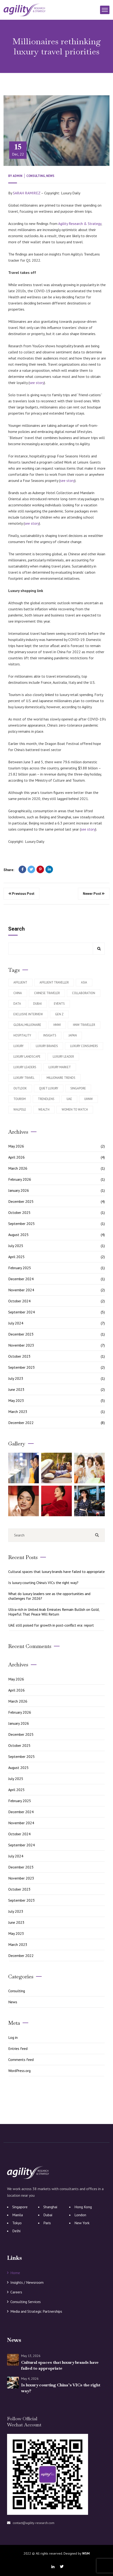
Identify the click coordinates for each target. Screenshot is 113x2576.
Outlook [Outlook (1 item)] (20, 1088)
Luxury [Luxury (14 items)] (18, 1046)
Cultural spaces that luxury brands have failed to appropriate (56, 1571)
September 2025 (56, 1223)
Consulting (35, 176)
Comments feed (21, 2059)
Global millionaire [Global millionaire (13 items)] (27, 1025)
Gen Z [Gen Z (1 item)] (59, 1014)
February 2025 (56, 1267)
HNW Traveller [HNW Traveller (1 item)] (84, 1025)
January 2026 (56, 1190)
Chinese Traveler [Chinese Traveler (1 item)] (47, 993)
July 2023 (56, 1378)
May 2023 (56, 1400)
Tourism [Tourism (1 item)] (19, 1099)
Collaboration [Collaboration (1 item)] (83, 993)
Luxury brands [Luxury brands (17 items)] (47, 1046)
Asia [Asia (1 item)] (84, 982)
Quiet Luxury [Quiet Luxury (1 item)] (48, 1088)
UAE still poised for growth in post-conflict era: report (51, 1625)
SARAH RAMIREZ (26, 193)
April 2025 (56, 1256)
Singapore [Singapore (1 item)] (78, 1088)
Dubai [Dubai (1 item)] (37, 1004)
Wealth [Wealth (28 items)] (43, 1110)
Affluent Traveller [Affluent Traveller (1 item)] (54, 982)
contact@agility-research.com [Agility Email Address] (33, 2523)
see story (36, 382)
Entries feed (18, 2048)
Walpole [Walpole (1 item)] (19, 1110)
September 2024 (56, 1312)
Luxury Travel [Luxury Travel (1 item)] (23, 1078)
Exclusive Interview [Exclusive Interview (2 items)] (28, 1014)
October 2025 (56, 1212)
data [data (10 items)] (17, 1004)
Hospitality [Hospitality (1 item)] (22, 1035)
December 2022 (56, 1422)
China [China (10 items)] (17, 993)
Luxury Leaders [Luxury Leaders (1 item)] (24, 1067)
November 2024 (56, 1290)
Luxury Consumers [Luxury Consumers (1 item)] (84, 1046)
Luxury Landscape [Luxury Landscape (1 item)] (26, 1057)
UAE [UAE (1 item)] (69, 1099)
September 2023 (56, 1367)
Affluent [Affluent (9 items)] (20, 982)
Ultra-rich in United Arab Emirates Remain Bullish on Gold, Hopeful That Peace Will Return (54, 1611)
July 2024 (56, 1323)
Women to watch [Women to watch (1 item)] (75, 1110)
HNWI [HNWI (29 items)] (57, 1025)
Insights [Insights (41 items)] (49, 1035)
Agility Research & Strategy (79, 223)
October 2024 (56, 1301)
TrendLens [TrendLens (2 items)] (46, 1099)
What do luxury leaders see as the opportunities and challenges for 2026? (49, 1596)
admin (17, 176)
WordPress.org (19, 2070)
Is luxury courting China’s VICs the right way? (43, 1582)
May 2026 (56, 1146)
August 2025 (56, 1234)
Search (16, 929)
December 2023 (56, 1334)
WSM (86, 2553)
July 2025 (56, 1245)
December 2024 (56, 1278)
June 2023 (56, 1389)
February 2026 (56, 1179)
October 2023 (56, 1356)
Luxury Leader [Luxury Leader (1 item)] (63, 1057)
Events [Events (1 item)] (59, 1004)
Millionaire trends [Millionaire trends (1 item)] (61, 1078)
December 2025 (56, 1201)
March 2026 (56, 1168)
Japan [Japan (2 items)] (73, 1035)
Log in (13, 2037)
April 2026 (56, 1157)
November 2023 (56, 1345)
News (50, 176)
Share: (9, 870)
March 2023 (56, 1411)
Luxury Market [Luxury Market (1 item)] (59, 1067)
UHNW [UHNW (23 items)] (88, 1099)
